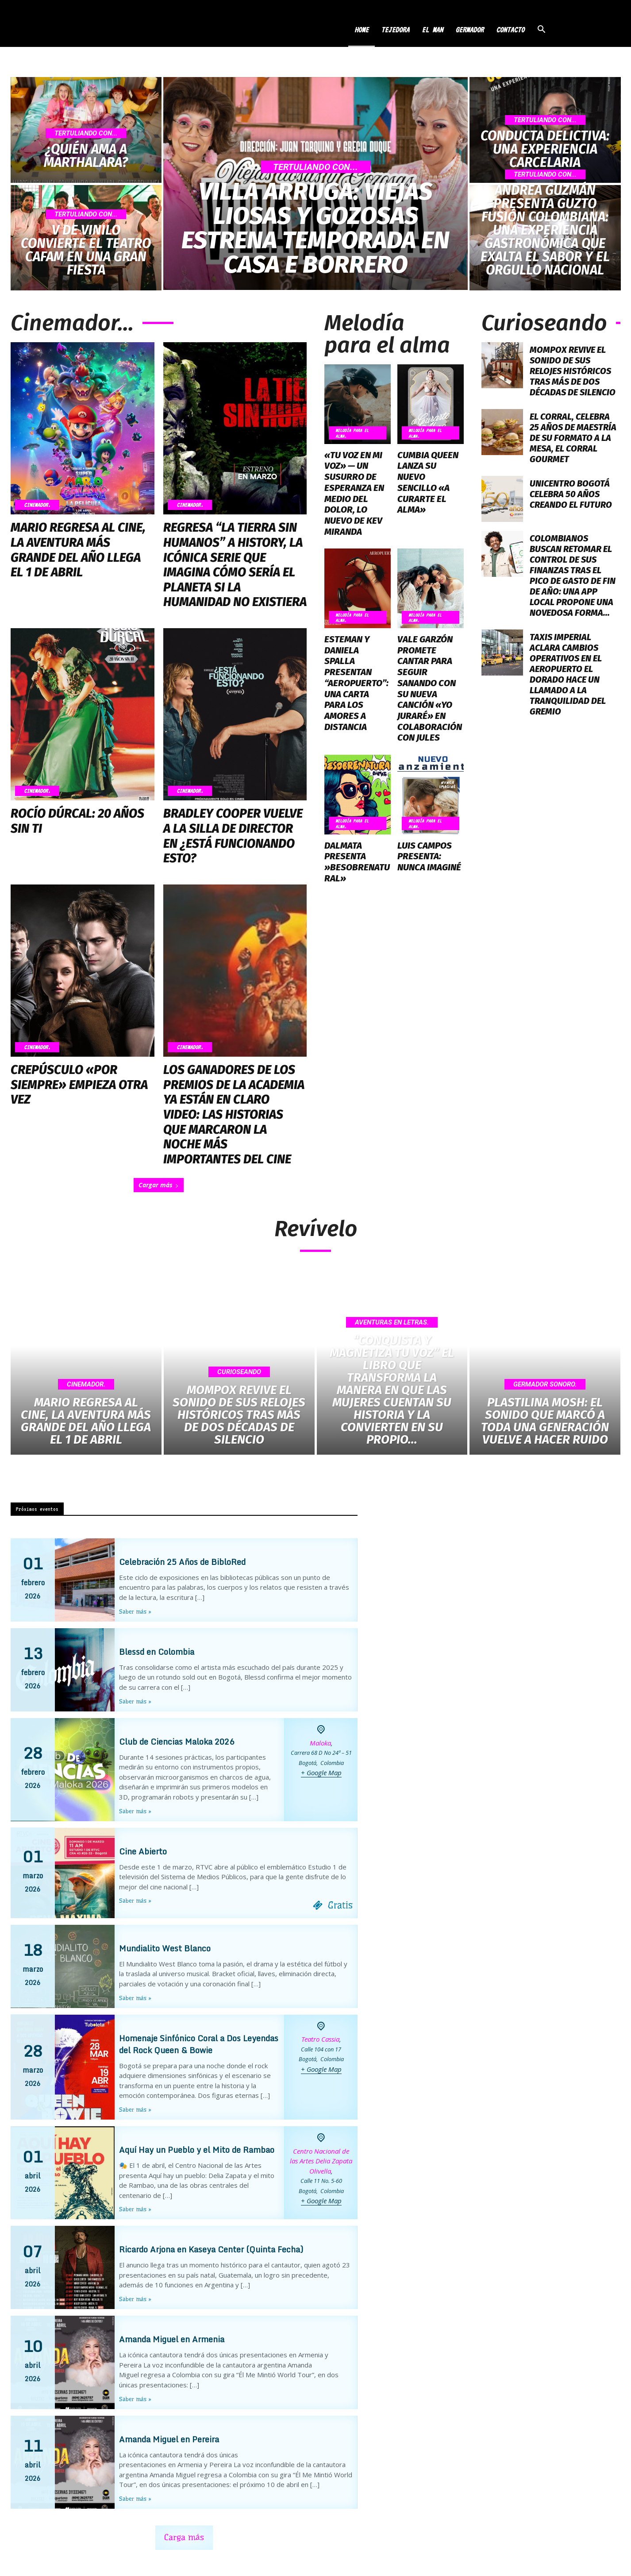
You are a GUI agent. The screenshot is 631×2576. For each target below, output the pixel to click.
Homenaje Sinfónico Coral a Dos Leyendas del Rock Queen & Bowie (198, 2044)
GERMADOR (469, 29)
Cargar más (159, 1185)
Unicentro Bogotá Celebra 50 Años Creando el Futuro (571, 494)
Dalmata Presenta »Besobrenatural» (355, 855)
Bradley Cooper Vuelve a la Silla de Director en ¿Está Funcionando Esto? (233, 835)
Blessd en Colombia (156, 1651)
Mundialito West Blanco (165, 1948)
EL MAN (432, 29)
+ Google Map (321, 1772)
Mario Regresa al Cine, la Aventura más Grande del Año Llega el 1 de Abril (78, 549)
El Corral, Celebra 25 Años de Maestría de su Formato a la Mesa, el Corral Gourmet (573, 437)
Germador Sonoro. (545, 1384)
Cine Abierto (143, 1851)
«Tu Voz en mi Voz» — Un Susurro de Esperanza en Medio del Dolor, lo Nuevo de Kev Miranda (353, 492)
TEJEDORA (395, 29)
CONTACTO (510, 29)
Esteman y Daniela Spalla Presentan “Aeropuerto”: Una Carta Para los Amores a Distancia (356, 673)
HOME (361, 29)
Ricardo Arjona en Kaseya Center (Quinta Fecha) (211, 2249)
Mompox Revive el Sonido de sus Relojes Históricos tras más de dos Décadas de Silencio (573, 371)
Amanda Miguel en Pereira (169, 2439)
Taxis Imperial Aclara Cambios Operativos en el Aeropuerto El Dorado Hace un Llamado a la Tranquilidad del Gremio (568, 674)
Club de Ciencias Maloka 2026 (176, 1741)
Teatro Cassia (320, 2039)
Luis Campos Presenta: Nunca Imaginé (428, 850)
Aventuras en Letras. (392, 1322)
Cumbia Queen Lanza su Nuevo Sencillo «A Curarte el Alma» (430, 476)
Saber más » (135, 1611)
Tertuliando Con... (85, 133)
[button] (541, 30)
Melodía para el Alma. (352, 433)
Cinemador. (37, 505)
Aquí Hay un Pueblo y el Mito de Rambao (196, 2149)
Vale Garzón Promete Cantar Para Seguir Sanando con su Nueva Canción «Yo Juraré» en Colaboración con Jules (428, 684)
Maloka (320, 1742)
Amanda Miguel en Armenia (171, 2339)
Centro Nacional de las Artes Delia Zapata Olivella (321, 2161)
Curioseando (239, 1372)
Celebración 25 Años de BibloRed (182, 1561)
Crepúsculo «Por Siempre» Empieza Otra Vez (79, 1084)
